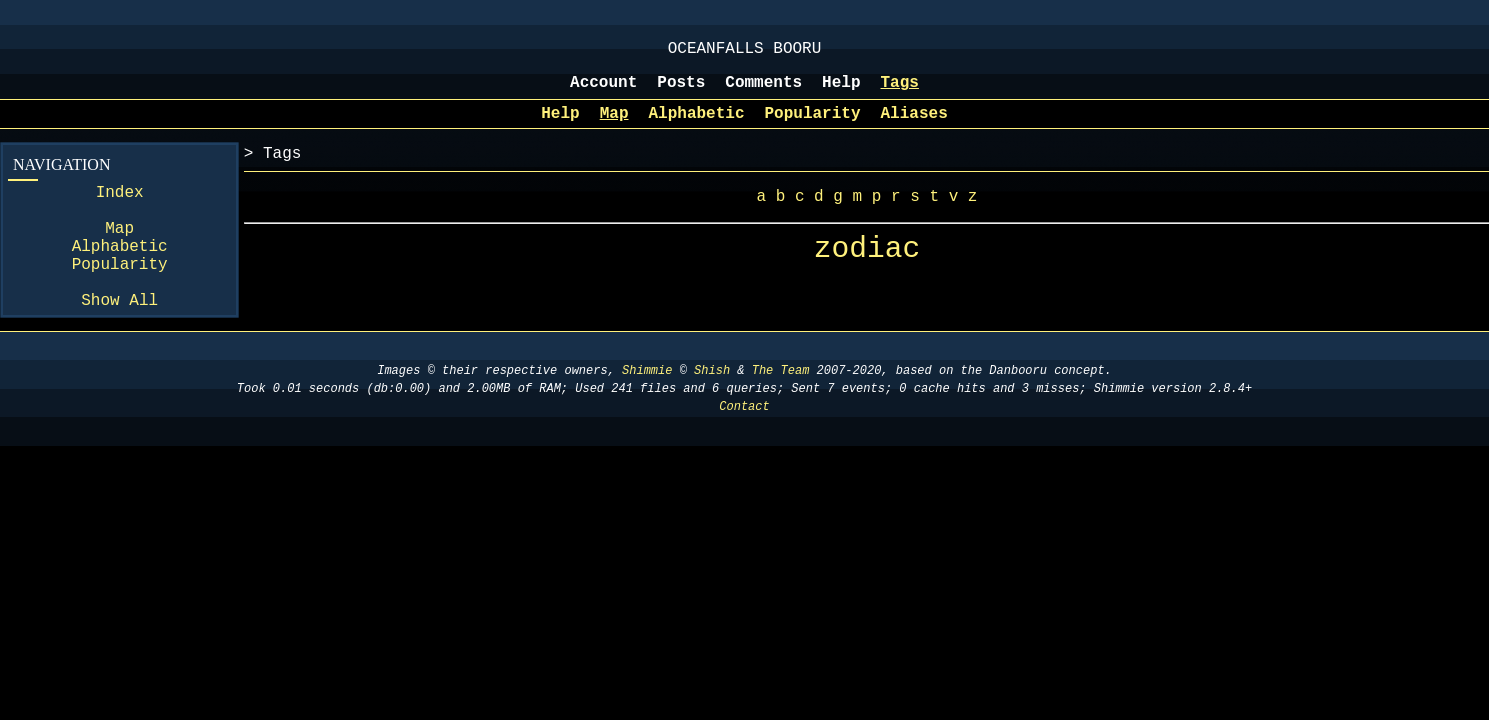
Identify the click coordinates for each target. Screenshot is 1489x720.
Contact (744, 450)
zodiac (867, 272)
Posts (681, 93)
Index (120, 211)
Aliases (914, 128)
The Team (781, 414)
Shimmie (647, 414)
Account (603, 93)
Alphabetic (696, 128)
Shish (712, 414)
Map (614, 128)
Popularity (813, 128)
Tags (900, 93)
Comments (763, 93)
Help (841, 93)
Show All (119, 343)
